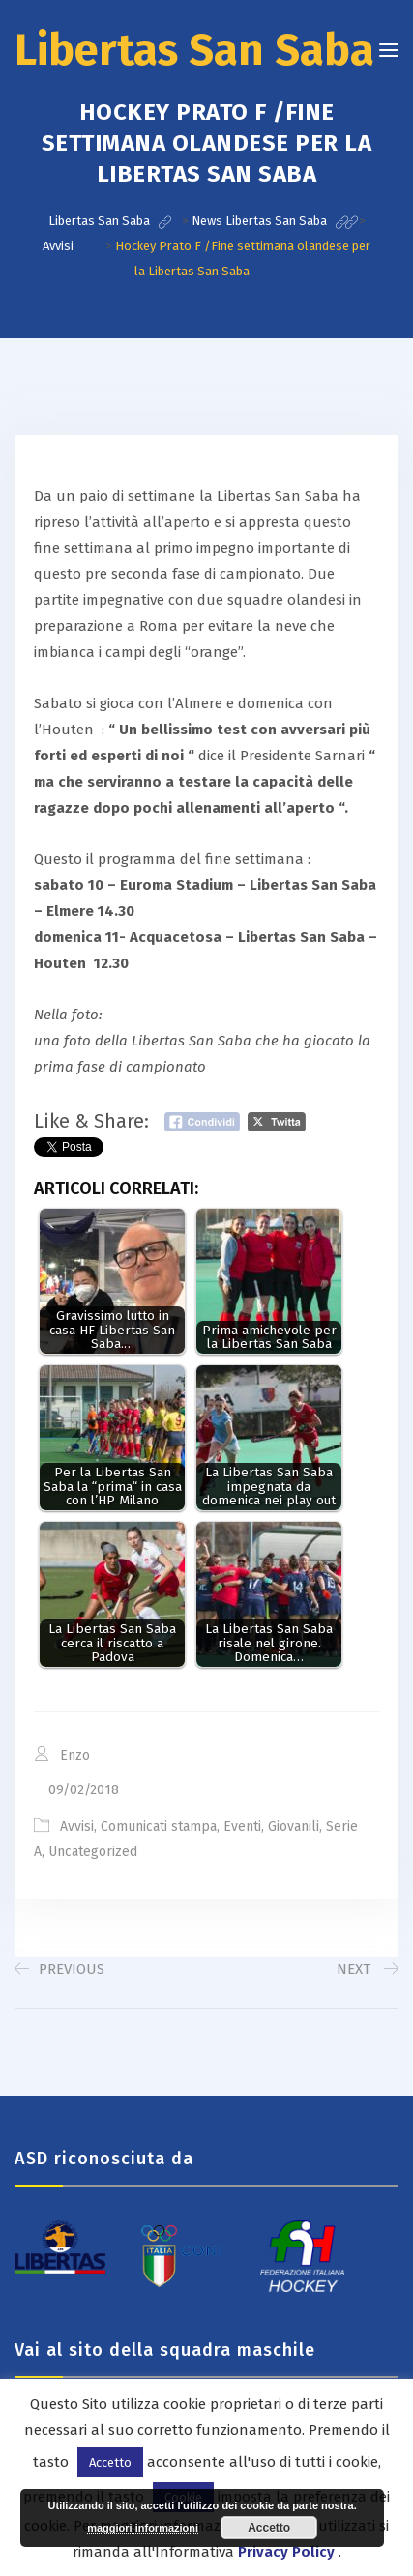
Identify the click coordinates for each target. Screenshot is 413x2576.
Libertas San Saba (194, 50)
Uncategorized (92, 1852)
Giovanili (293, 1826)
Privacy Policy (286, 2552)
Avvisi (77, 1826)
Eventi (242, 1826)
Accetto (269, 2527)
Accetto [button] (110, 2462)
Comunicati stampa (159, 1826)
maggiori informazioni (142, 2527)
